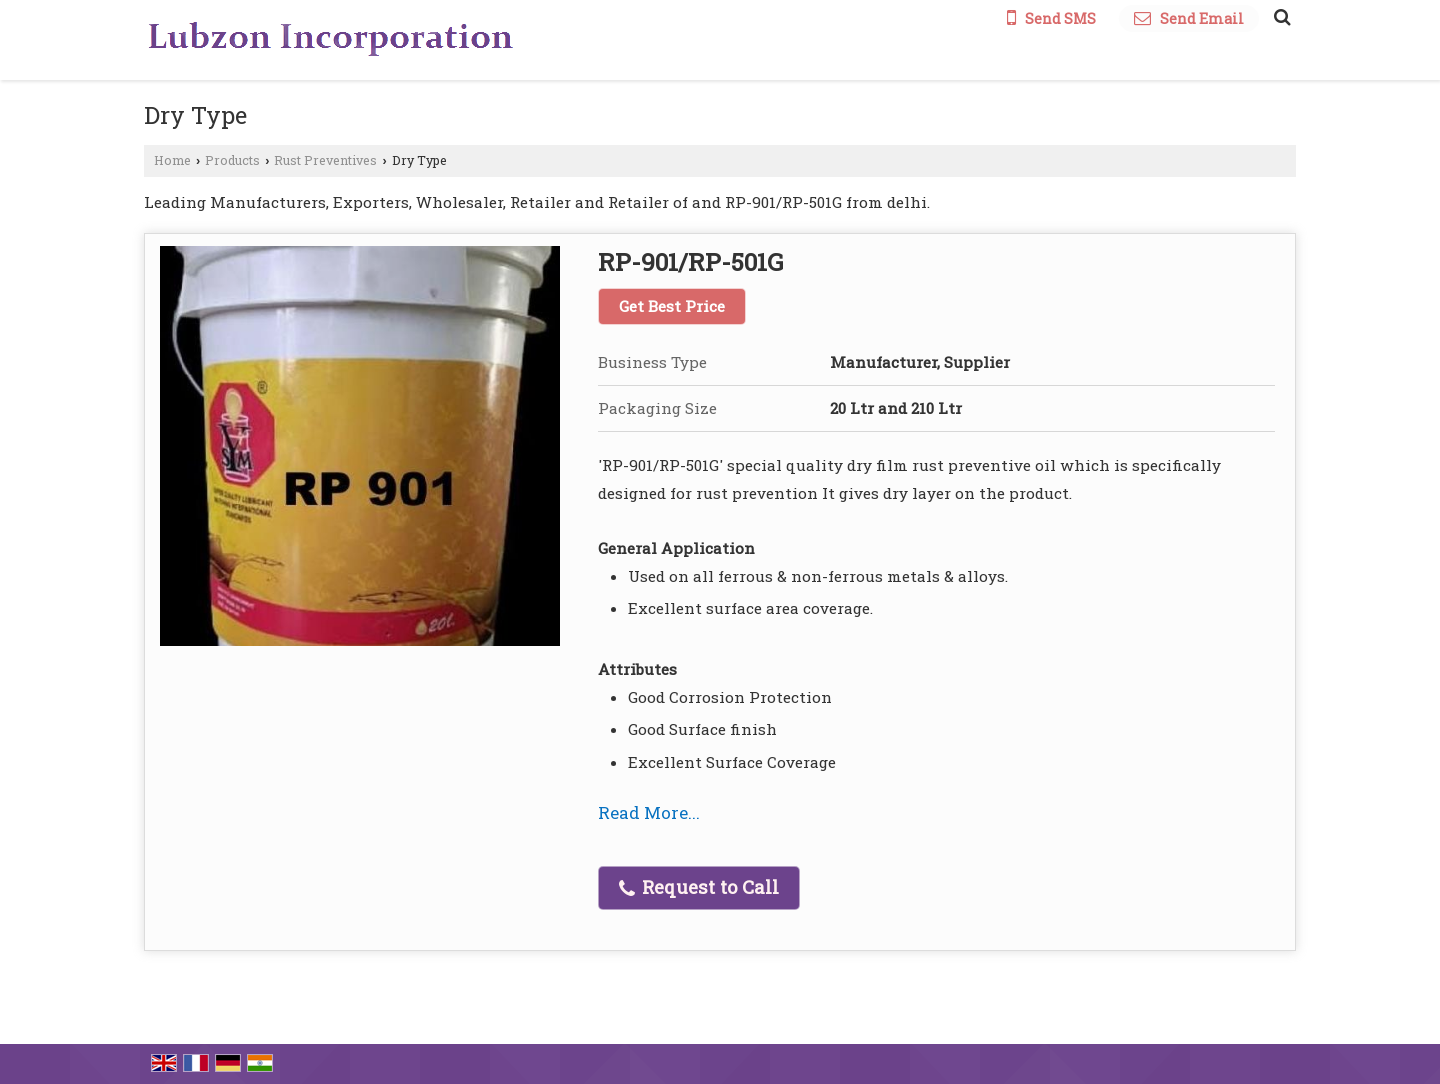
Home (172, 160)
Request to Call (699, 887)
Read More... (649, 812)
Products (232, 160)
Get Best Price (672, 306)
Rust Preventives (325, 160)
